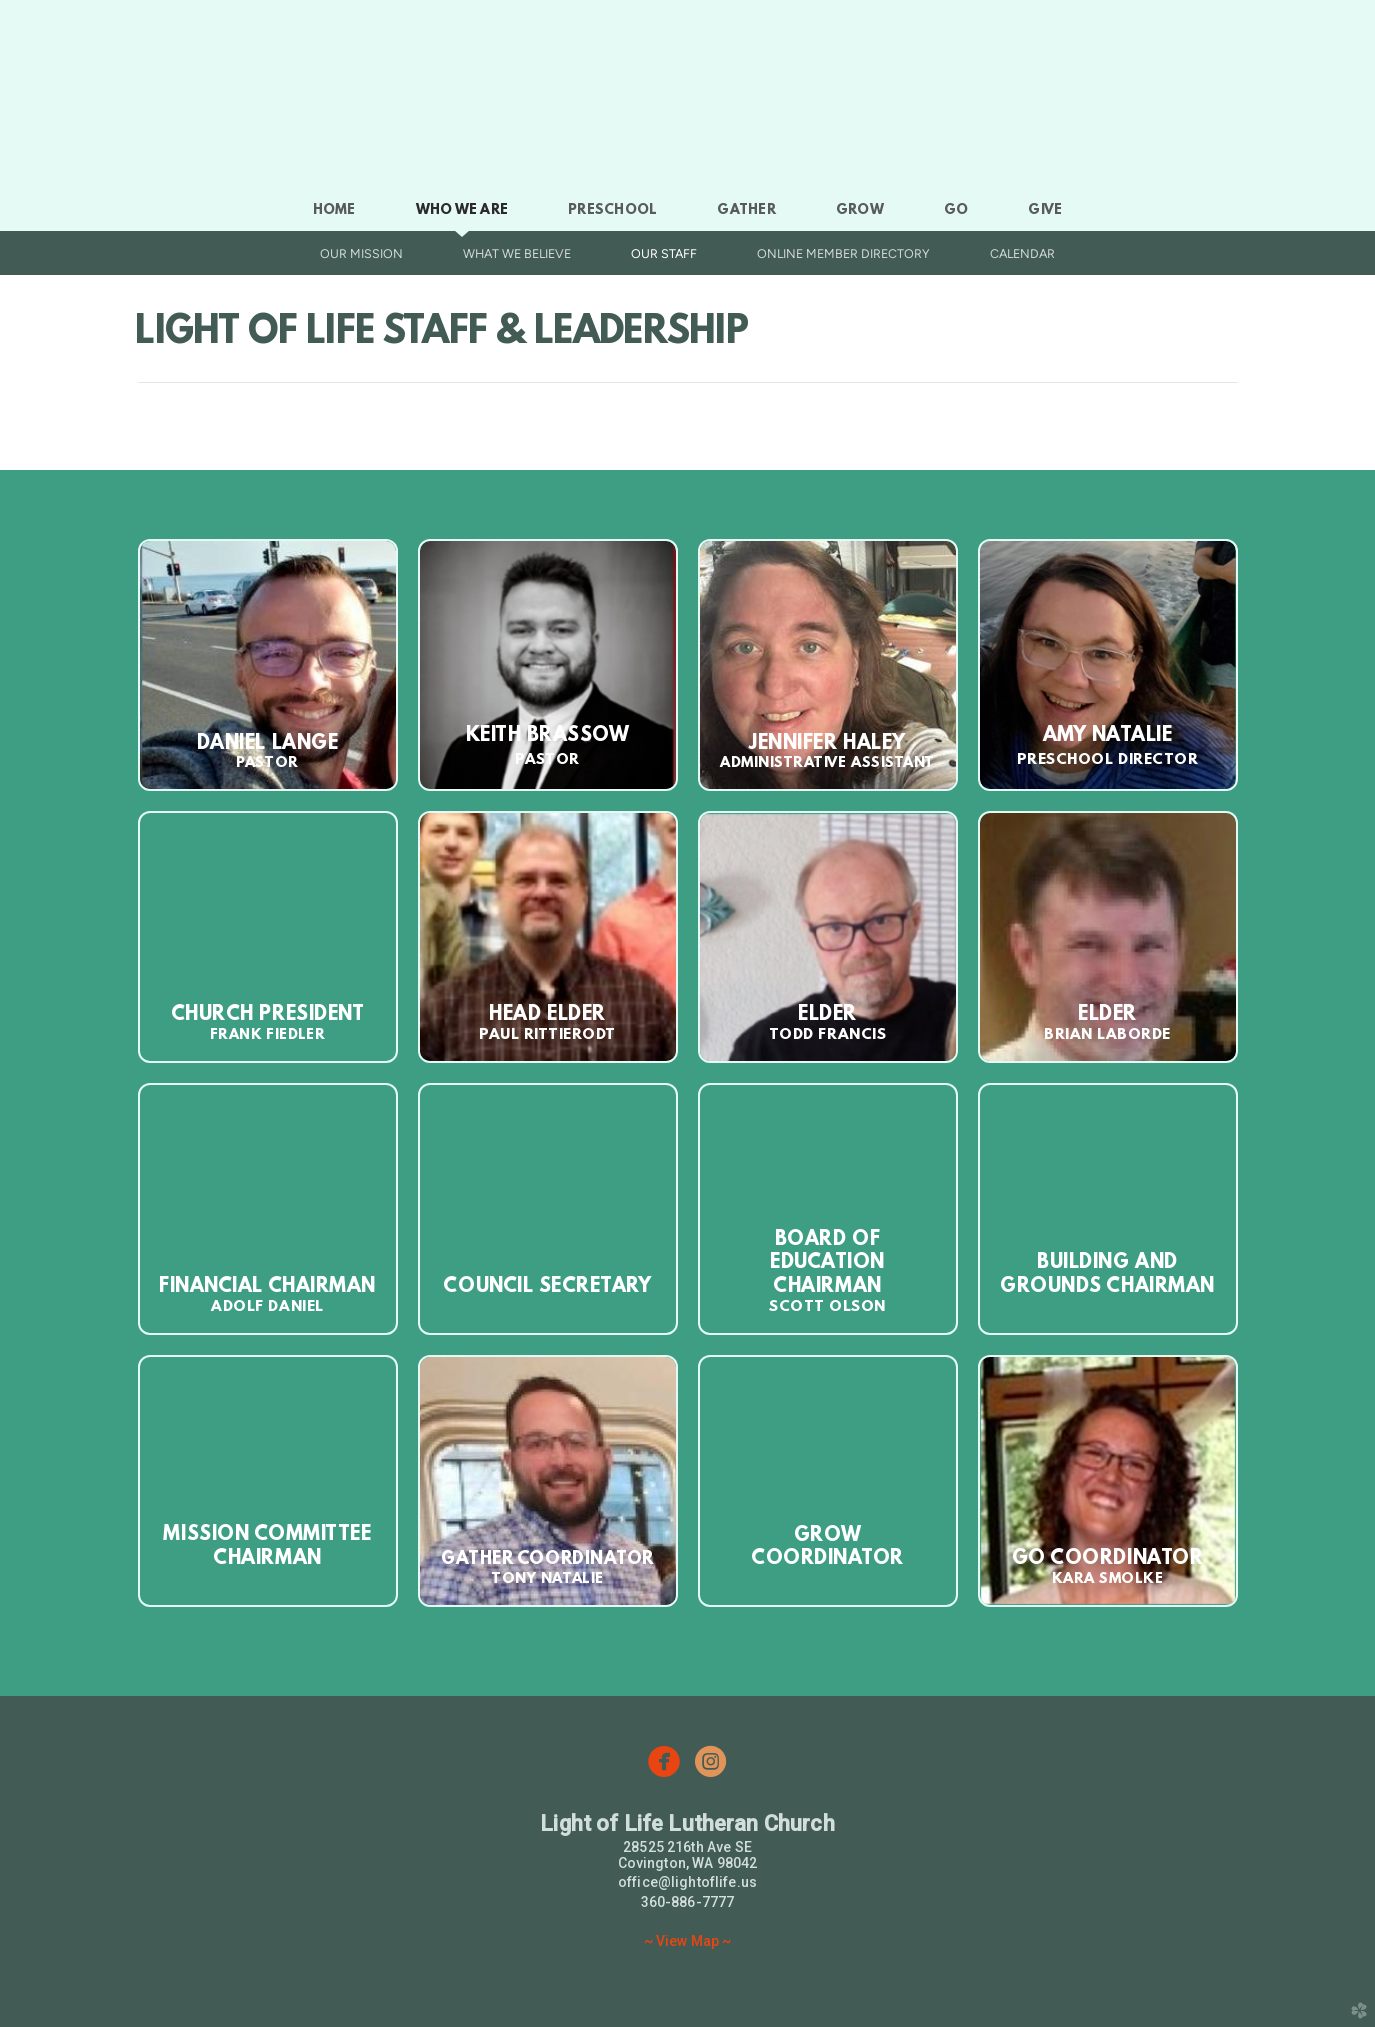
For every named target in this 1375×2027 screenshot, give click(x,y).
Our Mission (361, 253)
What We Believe (517, 253)
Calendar (1022, 253)
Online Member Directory (843, 253)
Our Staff (664, 253)
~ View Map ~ (688, 1941)
